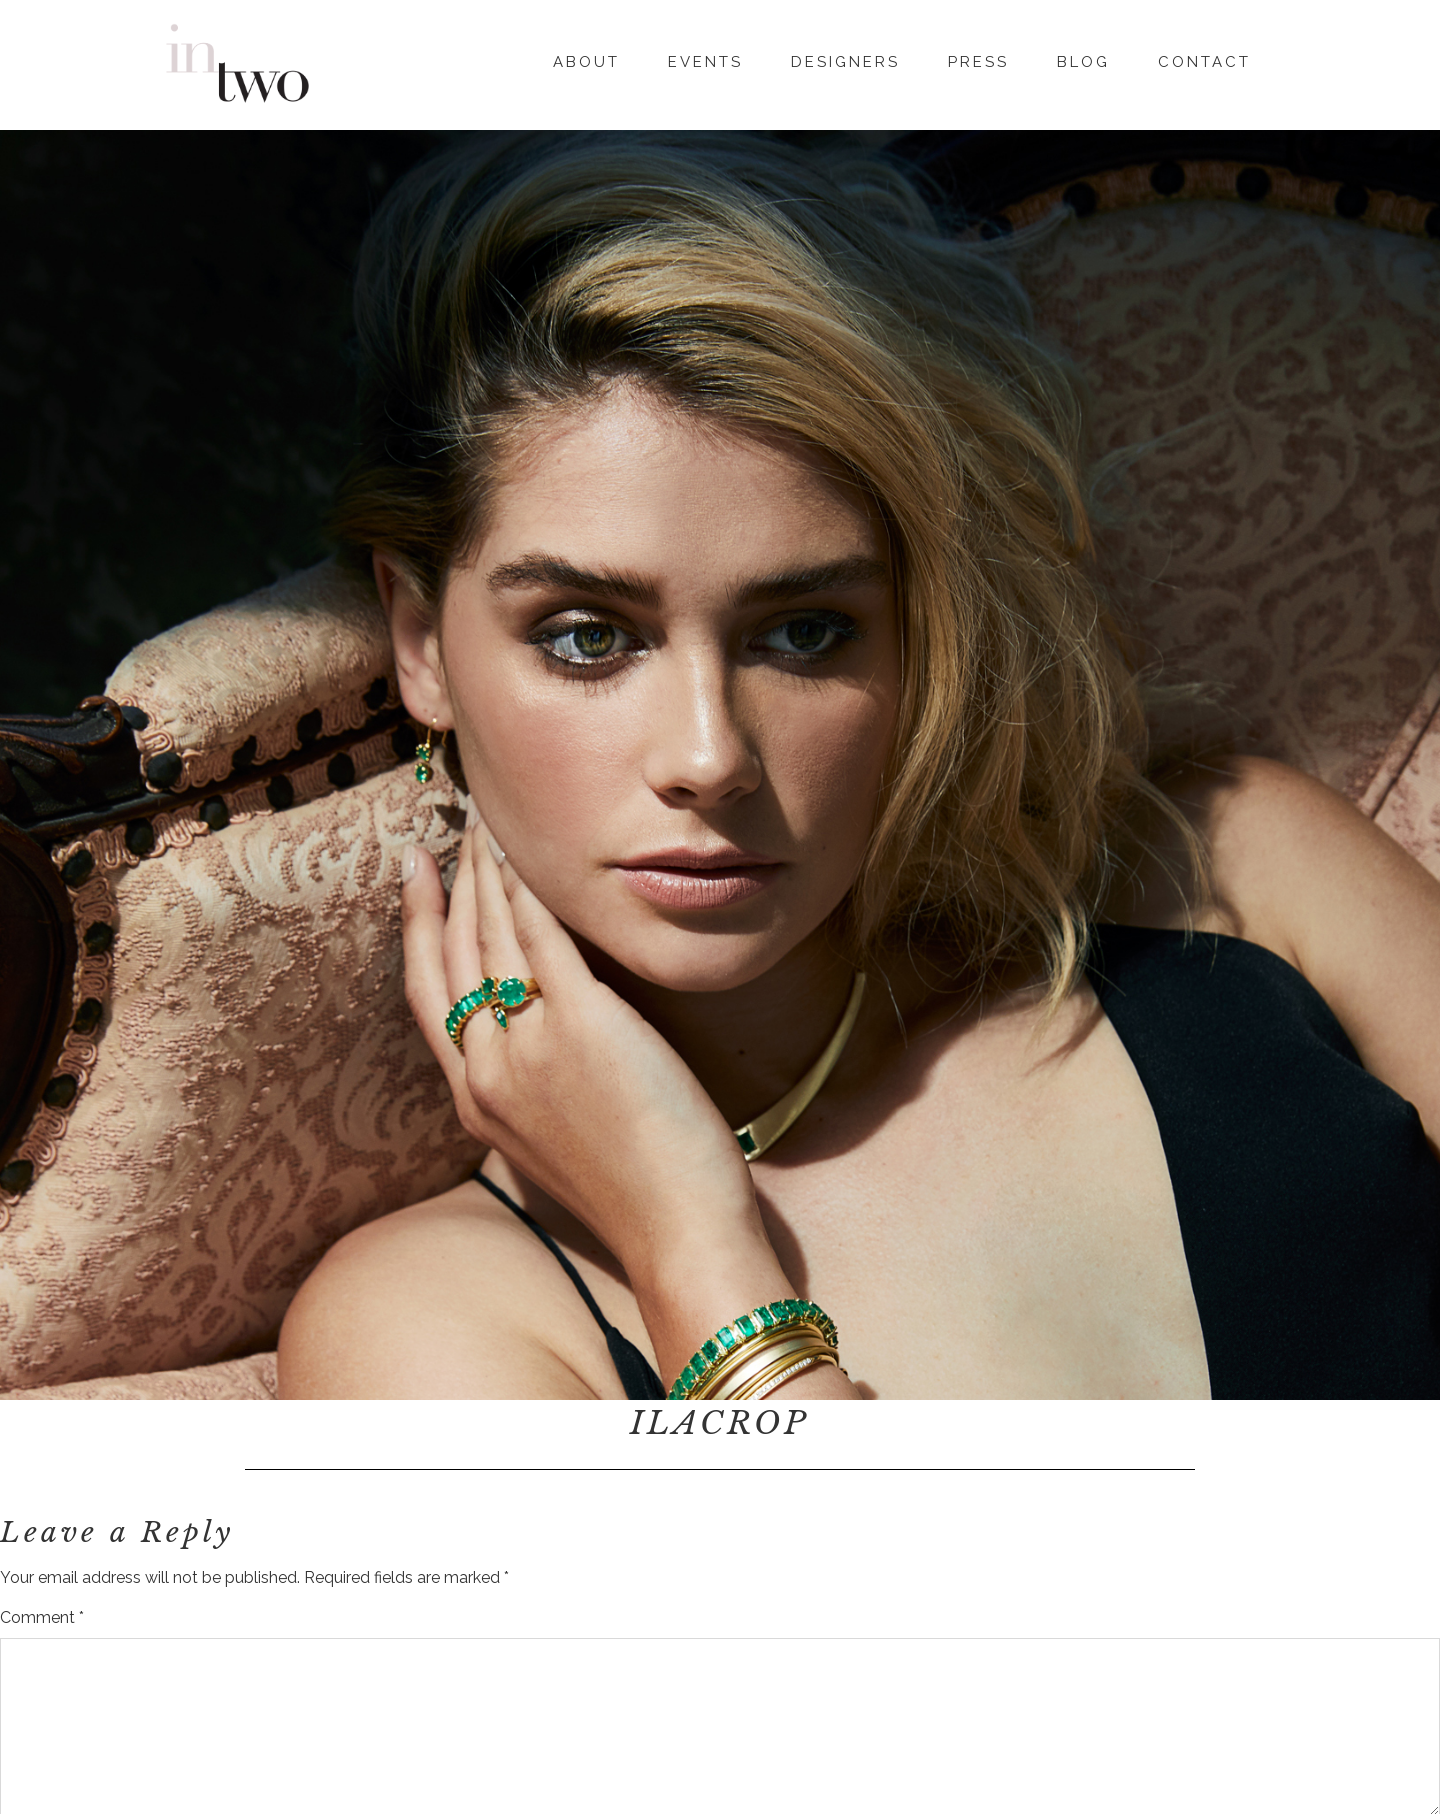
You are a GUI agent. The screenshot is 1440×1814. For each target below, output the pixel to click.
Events (705, 59)
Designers (845, 59)
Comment (42, 1617)
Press (978, 59)
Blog (1083, 59)
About (586, 59)
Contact (1204, 59)
